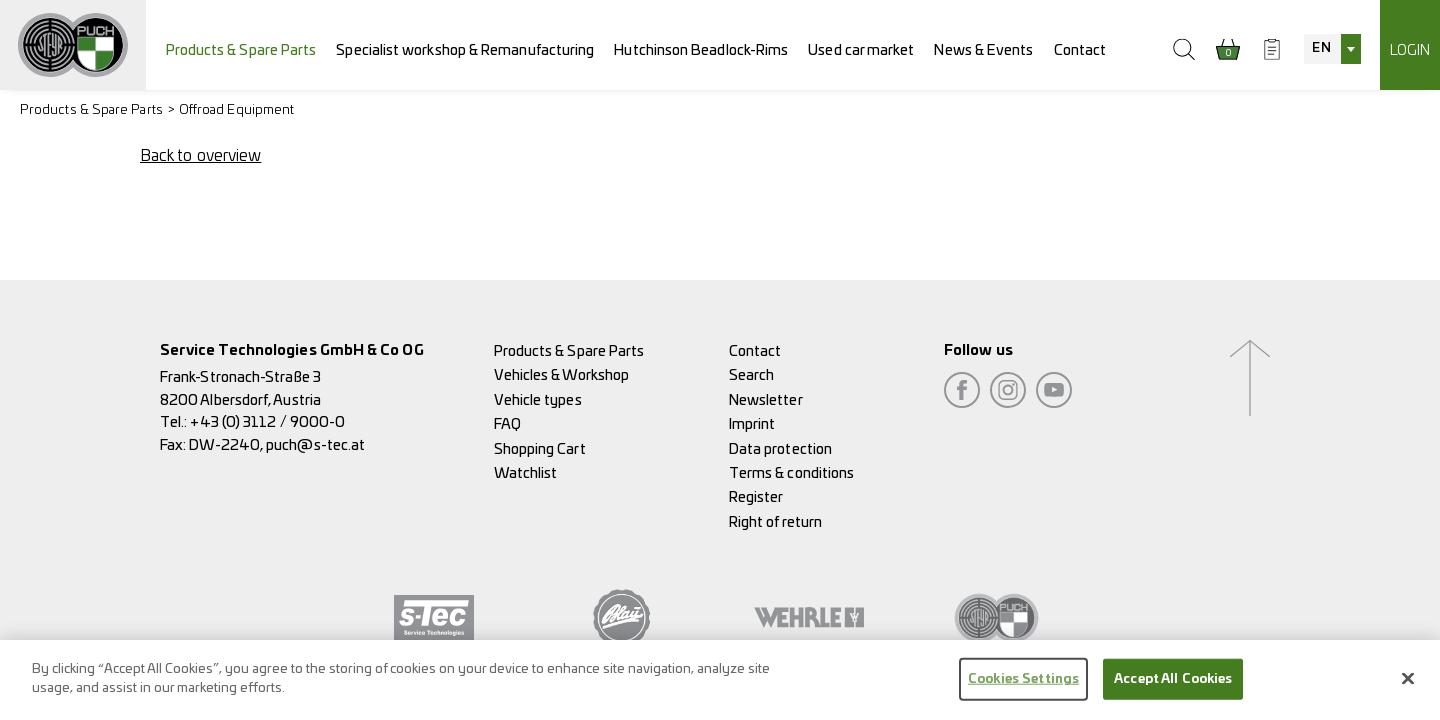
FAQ (507, 424)
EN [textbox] (1321, 48)
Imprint (752, 424)
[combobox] (1332, 49)
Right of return (775, 522)
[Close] (1408, 688)
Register (756, 497)
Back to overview (200, 156)
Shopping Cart (540, 449)
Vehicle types (538, 400)
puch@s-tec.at (315, 445)
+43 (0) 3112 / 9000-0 (267, 422)
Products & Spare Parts (241, 50)
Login (1410, 50)
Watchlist (526, 473)
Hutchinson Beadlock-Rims (701, 50)
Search (751, 375)
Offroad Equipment (236, 110)
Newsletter (766, 400)
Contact (1080, 50)
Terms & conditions (791, 473)
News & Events (983, 50)
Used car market (861, 50)
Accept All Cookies (1173, 688)
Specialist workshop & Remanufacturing (465, 50)
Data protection (780, 449)
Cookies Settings (1023, 688)
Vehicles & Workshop (562, 375)
